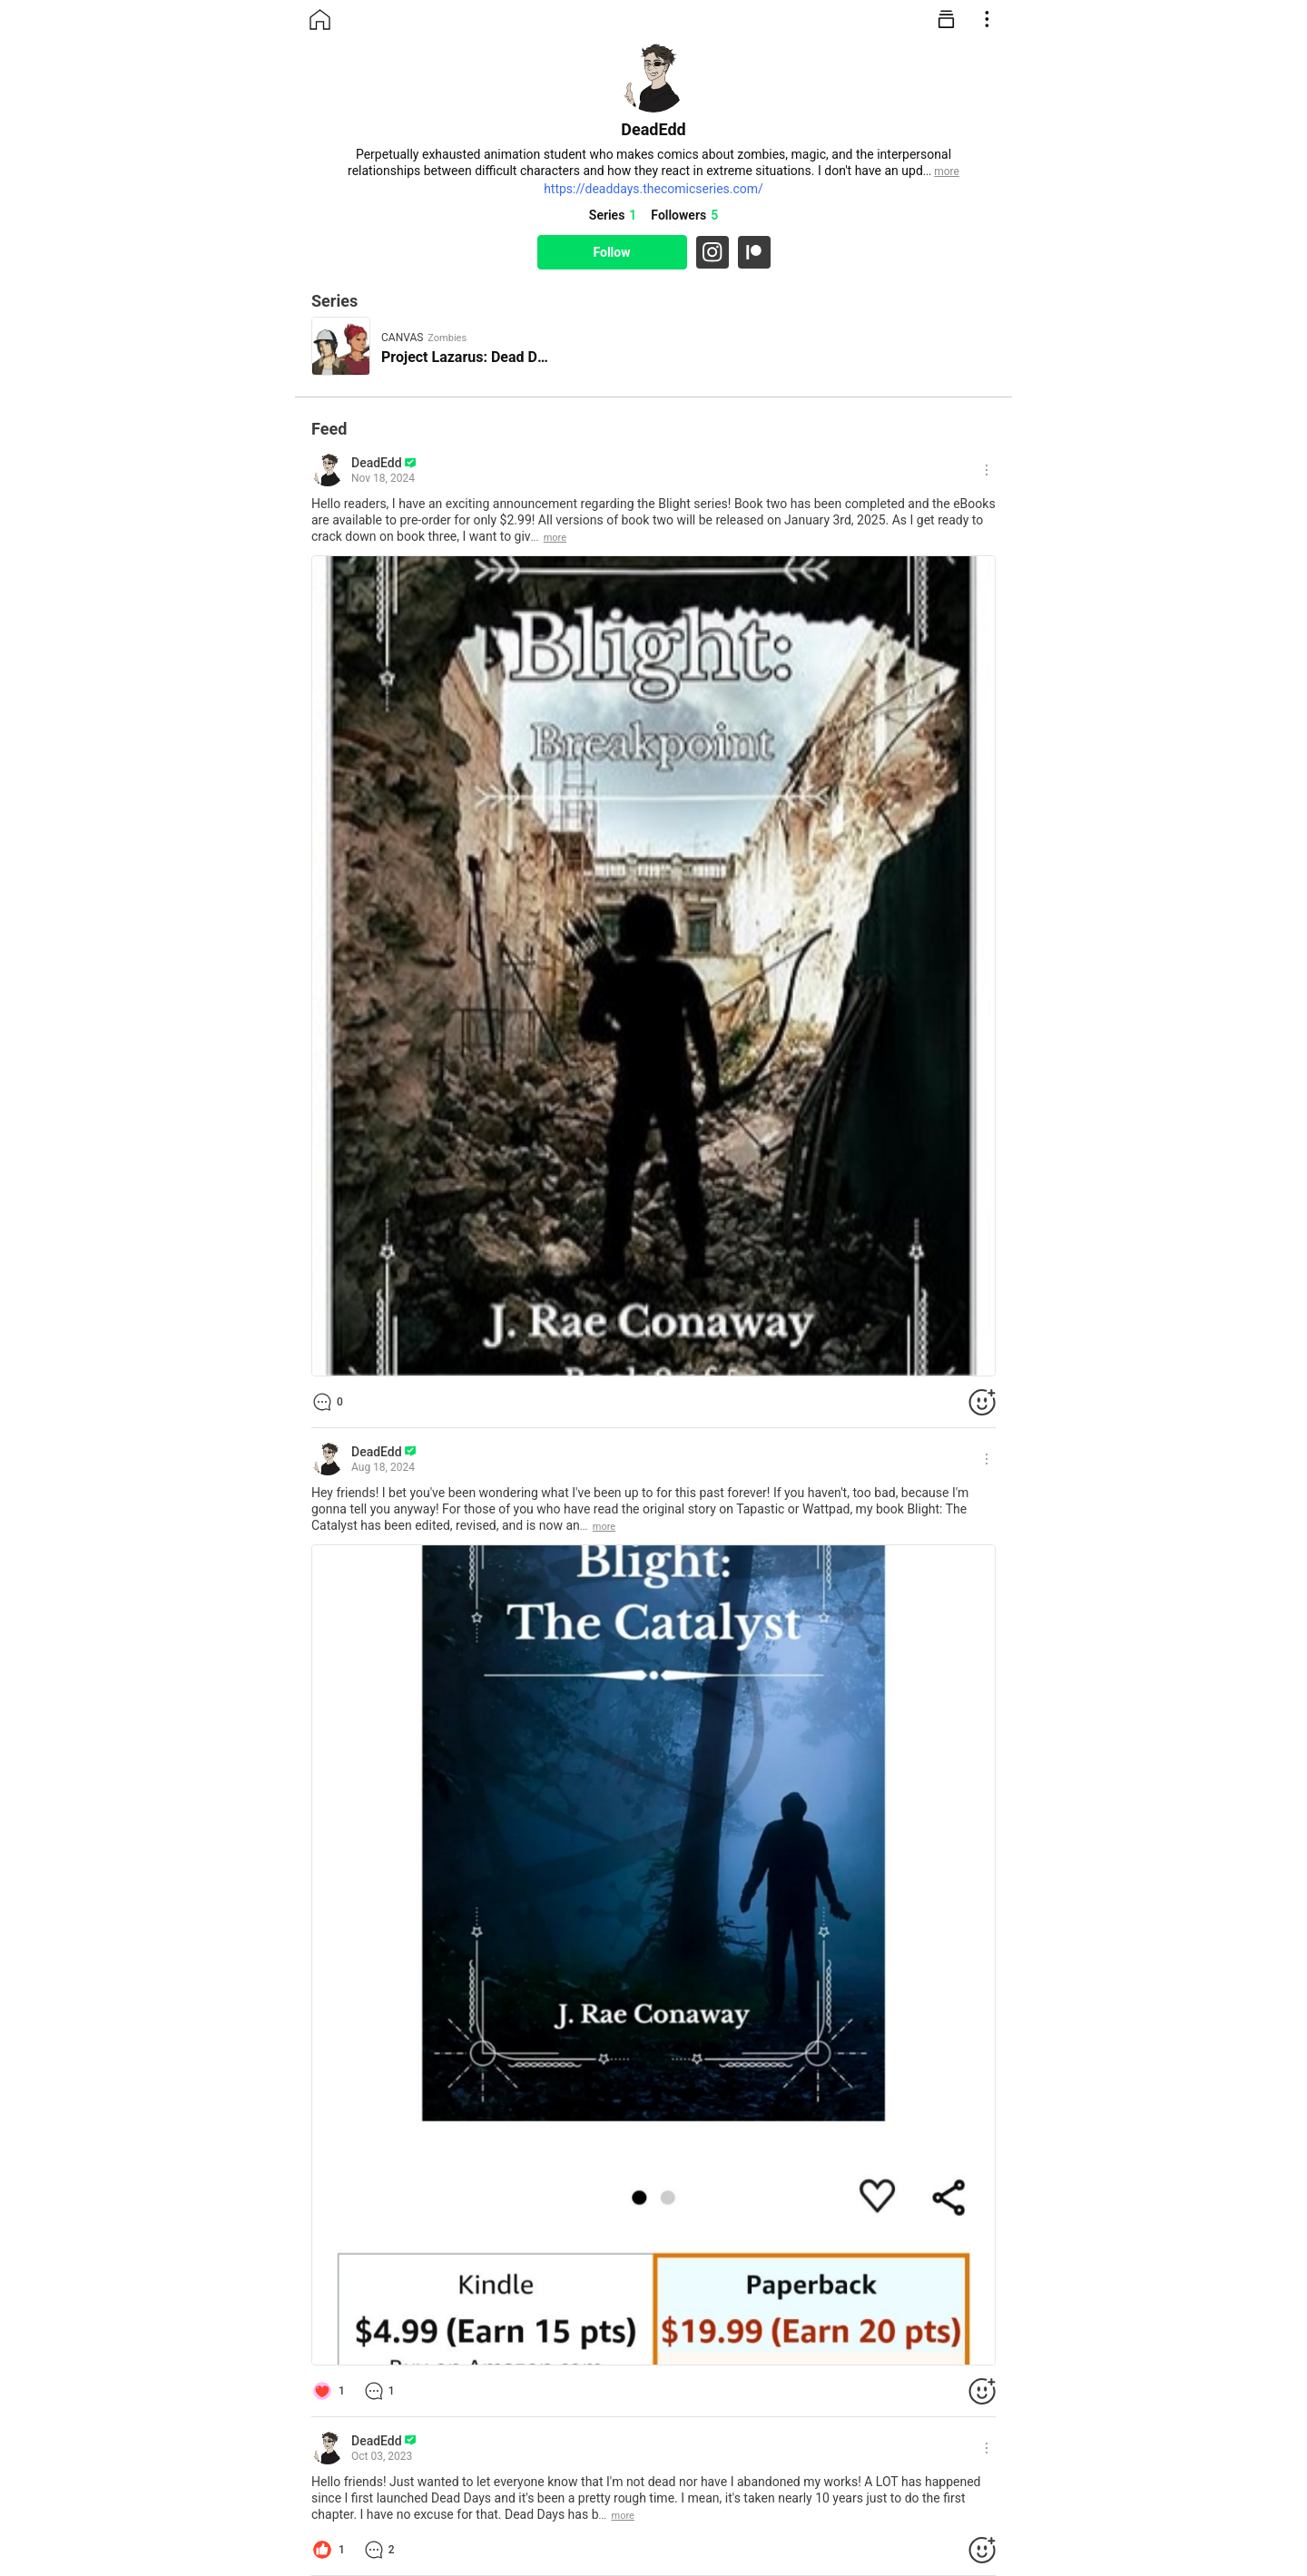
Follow (611, 252)
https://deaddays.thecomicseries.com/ (653, 188)
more (555, 538)
